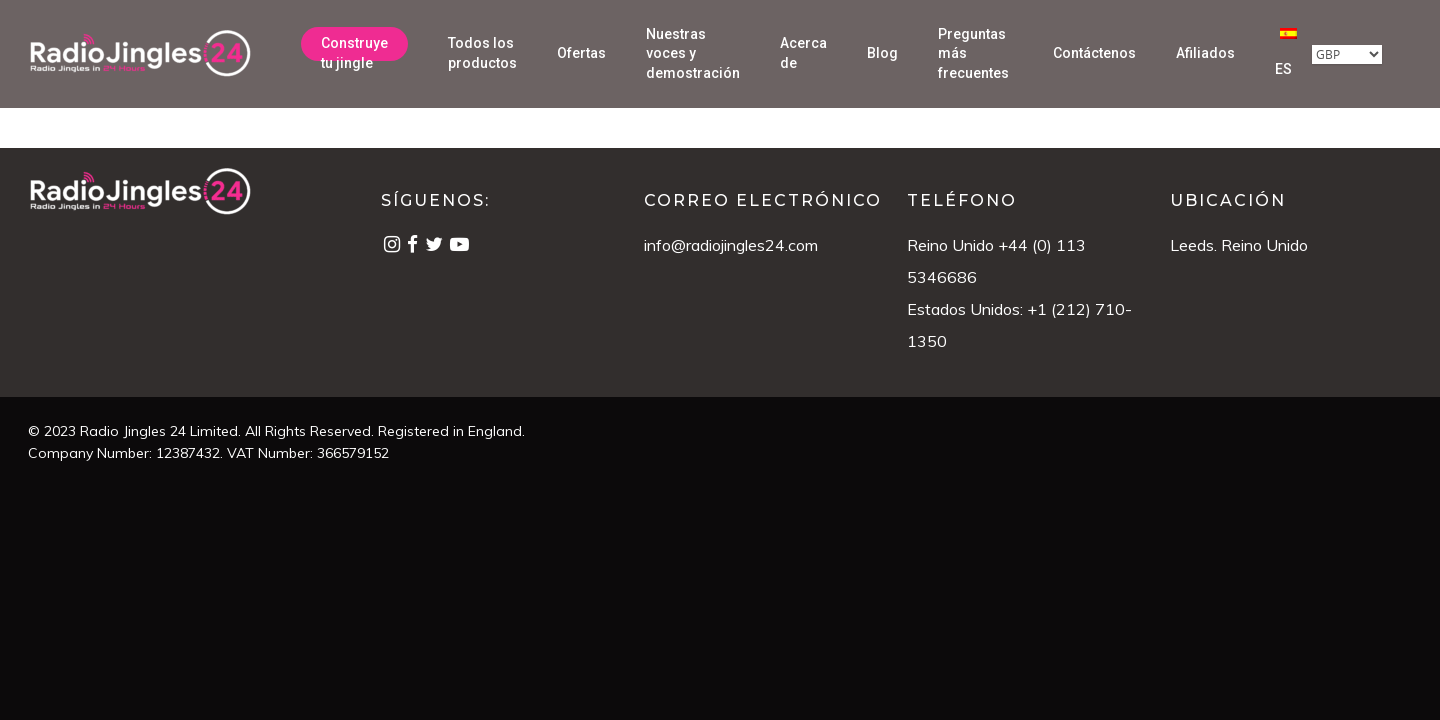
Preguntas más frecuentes (973, 53)
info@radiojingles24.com (731, 245)
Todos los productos (482, 53)
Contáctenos (1094, 53)
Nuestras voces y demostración (693, 53)
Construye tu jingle (354, 53)
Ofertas (581, 53)
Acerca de (803, 53)
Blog (882, 53)
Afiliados (1205, 53)
